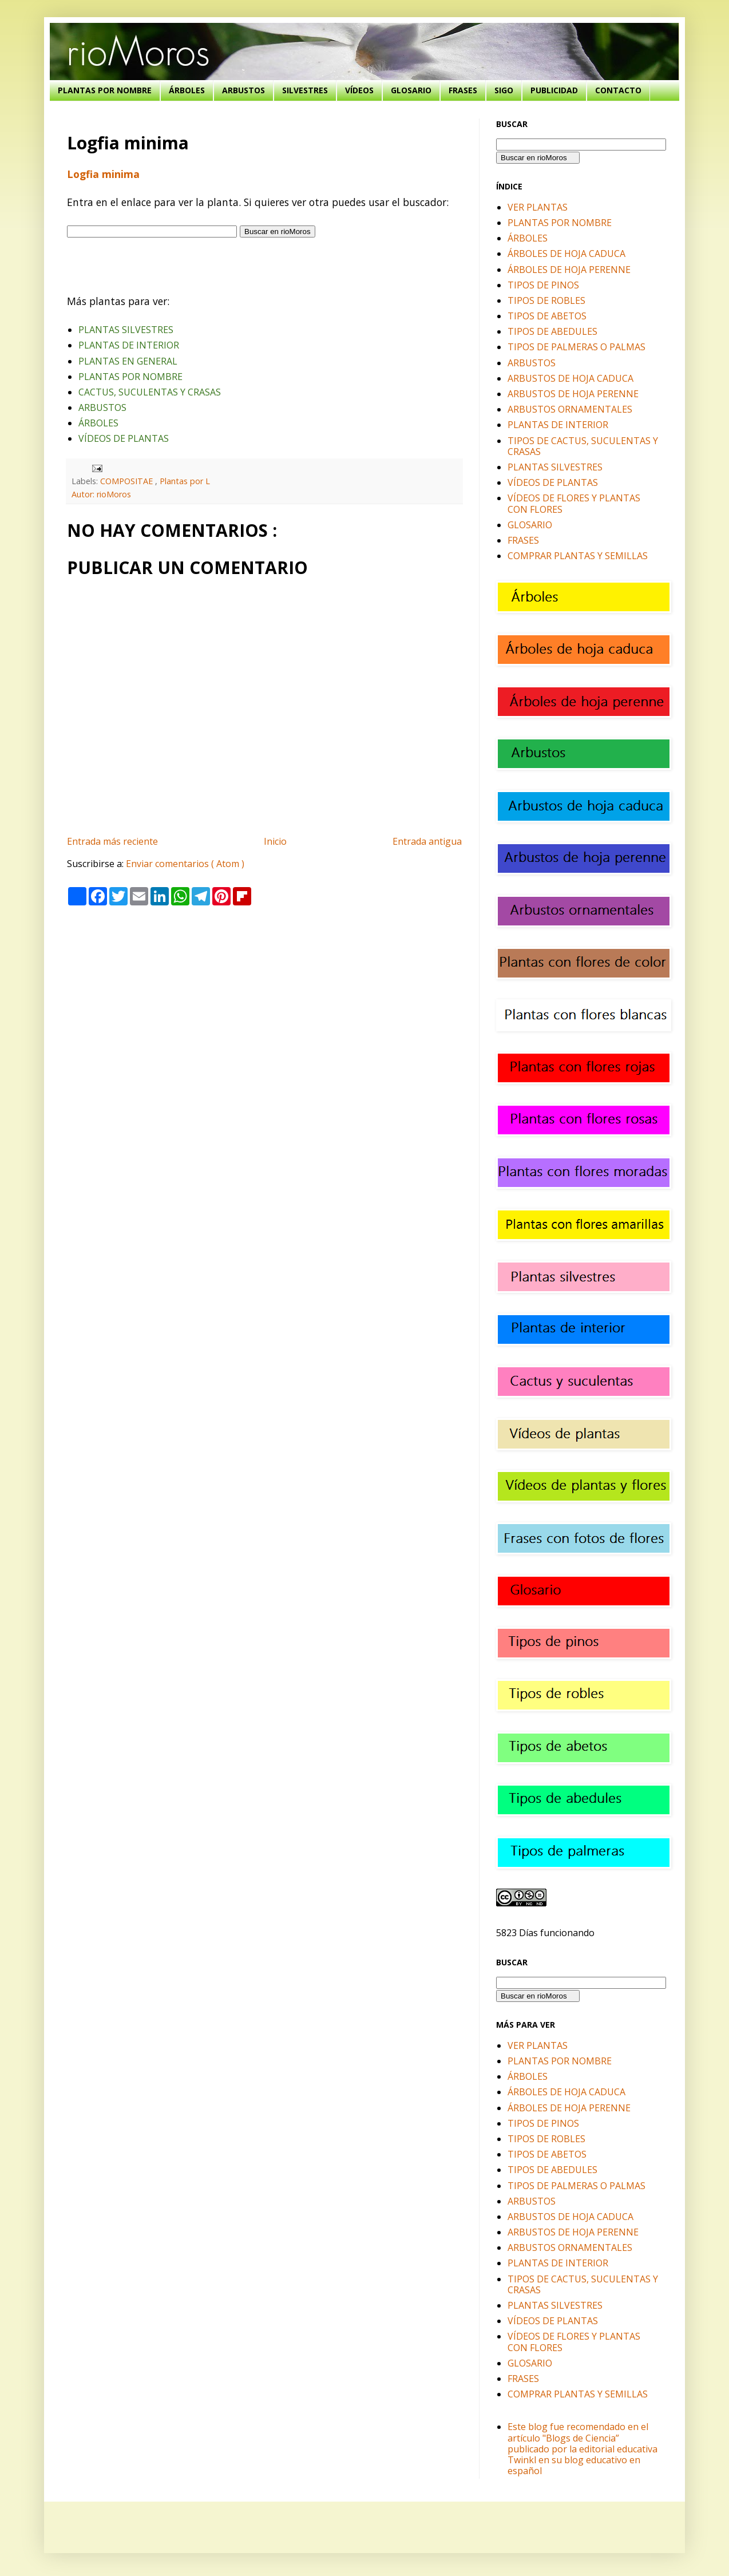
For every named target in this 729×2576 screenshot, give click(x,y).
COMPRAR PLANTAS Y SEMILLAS (578, 555)
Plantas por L (185, 481)
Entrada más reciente (112, 841)
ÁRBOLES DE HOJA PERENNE (569, 269)
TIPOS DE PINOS (543, 285)
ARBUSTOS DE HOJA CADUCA (570, 378)
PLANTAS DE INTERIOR (128, 345)
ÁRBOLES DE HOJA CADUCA (566, 253)
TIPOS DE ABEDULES (552, 331)
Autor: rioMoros (101, 494)
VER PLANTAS (538, 207)
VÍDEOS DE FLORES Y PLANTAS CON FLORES (574, 503)
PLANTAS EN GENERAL (127, 361)
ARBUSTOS (243, 90)
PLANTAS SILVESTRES (125, 329)
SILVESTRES (305, 90)
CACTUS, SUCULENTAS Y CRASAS (149, 392)
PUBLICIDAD (554, 90)
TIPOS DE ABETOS (547, 316)
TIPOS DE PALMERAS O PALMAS (576, 347)
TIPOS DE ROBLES (546, 300)
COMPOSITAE (127, 481)
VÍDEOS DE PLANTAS (123, 438)
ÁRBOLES (187, 90)
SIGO (503, 90)
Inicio (275, 841)
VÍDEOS (359, 90)
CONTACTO (618, 90)
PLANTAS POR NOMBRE (105, 90)
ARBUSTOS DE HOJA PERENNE (573, 393)
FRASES (463, 90)
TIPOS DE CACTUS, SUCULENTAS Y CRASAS (583, 446)
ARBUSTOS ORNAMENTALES (570, 409)
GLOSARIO (411, 90)
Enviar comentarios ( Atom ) (185, 863)
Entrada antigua (427, 841)
